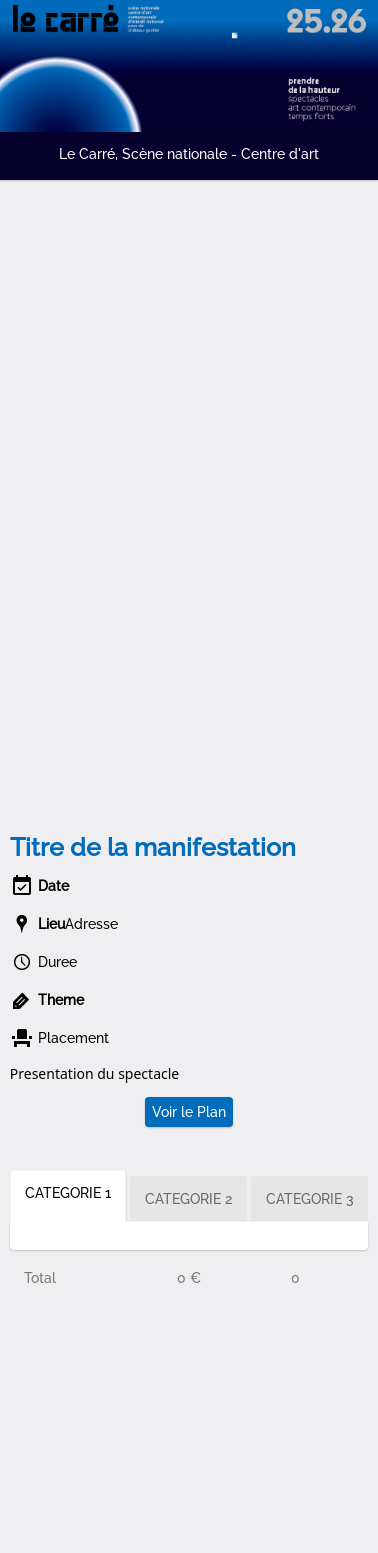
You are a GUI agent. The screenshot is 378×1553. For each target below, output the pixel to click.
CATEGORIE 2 (188, 1199)
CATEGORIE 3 (310, 1199)
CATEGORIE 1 (68, 1193)
